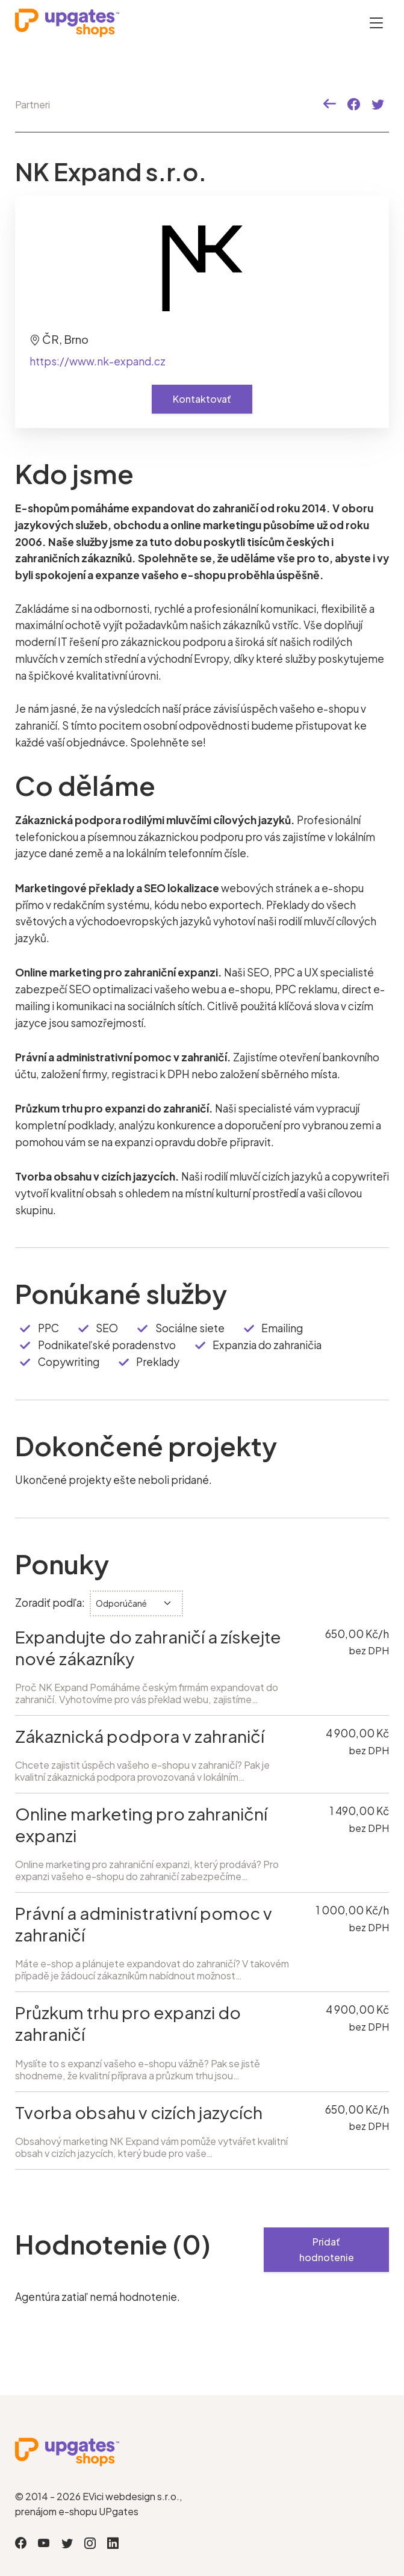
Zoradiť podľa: (50, 1602)
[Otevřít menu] (376, 23)
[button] (330, 104)
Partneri (32, 104)
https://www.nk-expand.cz (98, 361)
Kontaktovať (202, 399)
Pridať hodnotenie (326, 2249)
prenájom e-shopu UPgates (76, 2511)
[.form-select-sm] (136, 1603)
